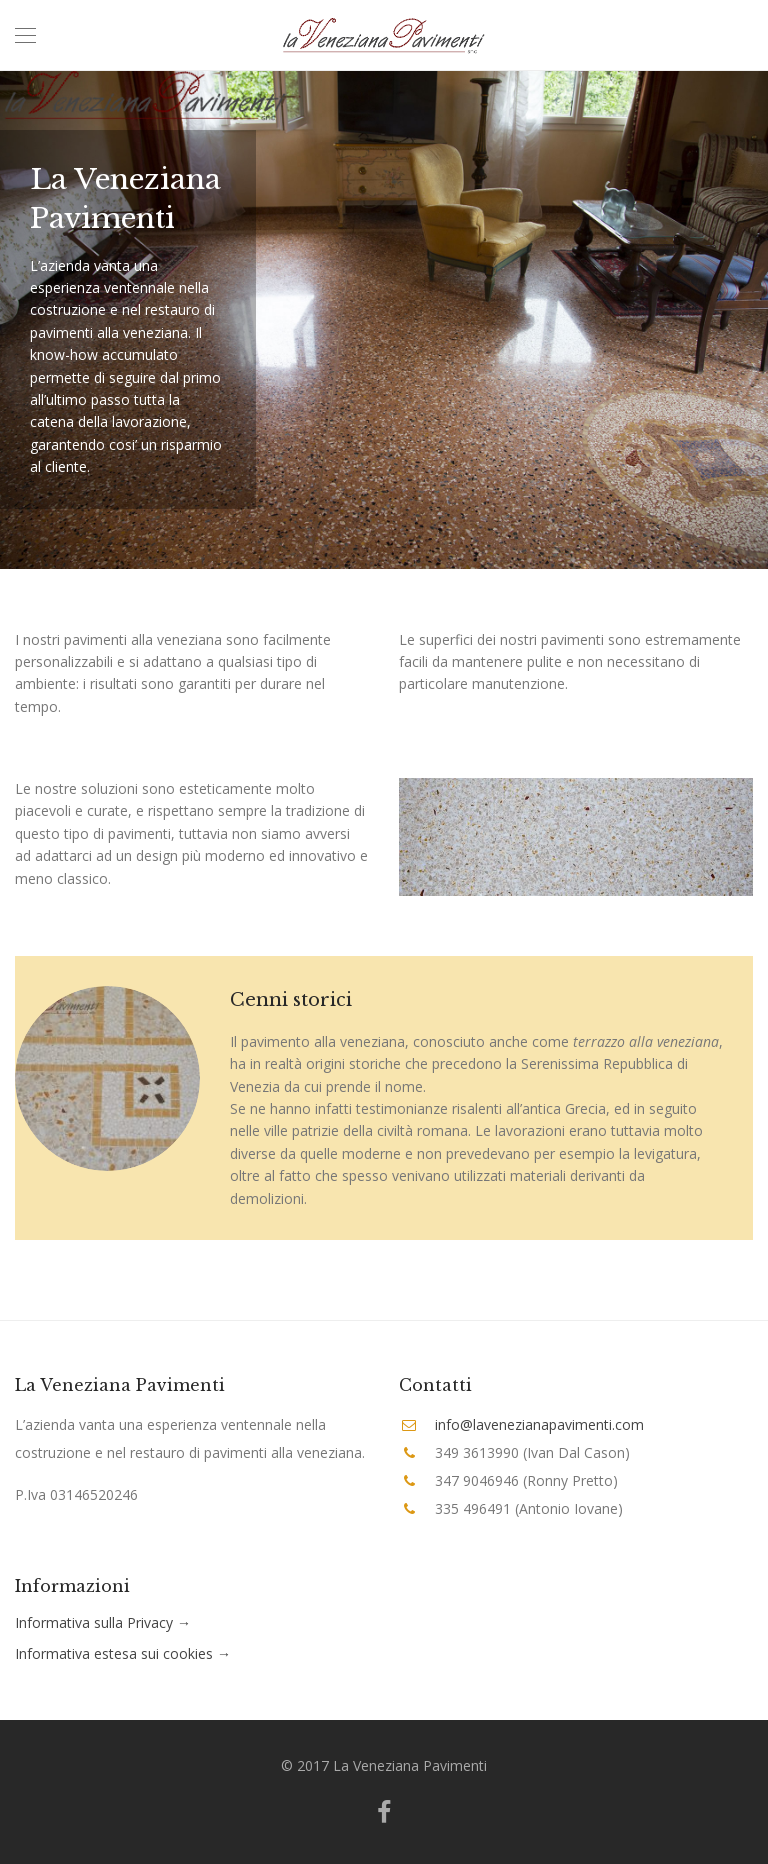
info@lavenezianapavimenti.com (539, 1424)
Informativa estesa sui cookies (114, 1653)
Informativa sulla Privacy (94, 1622)
